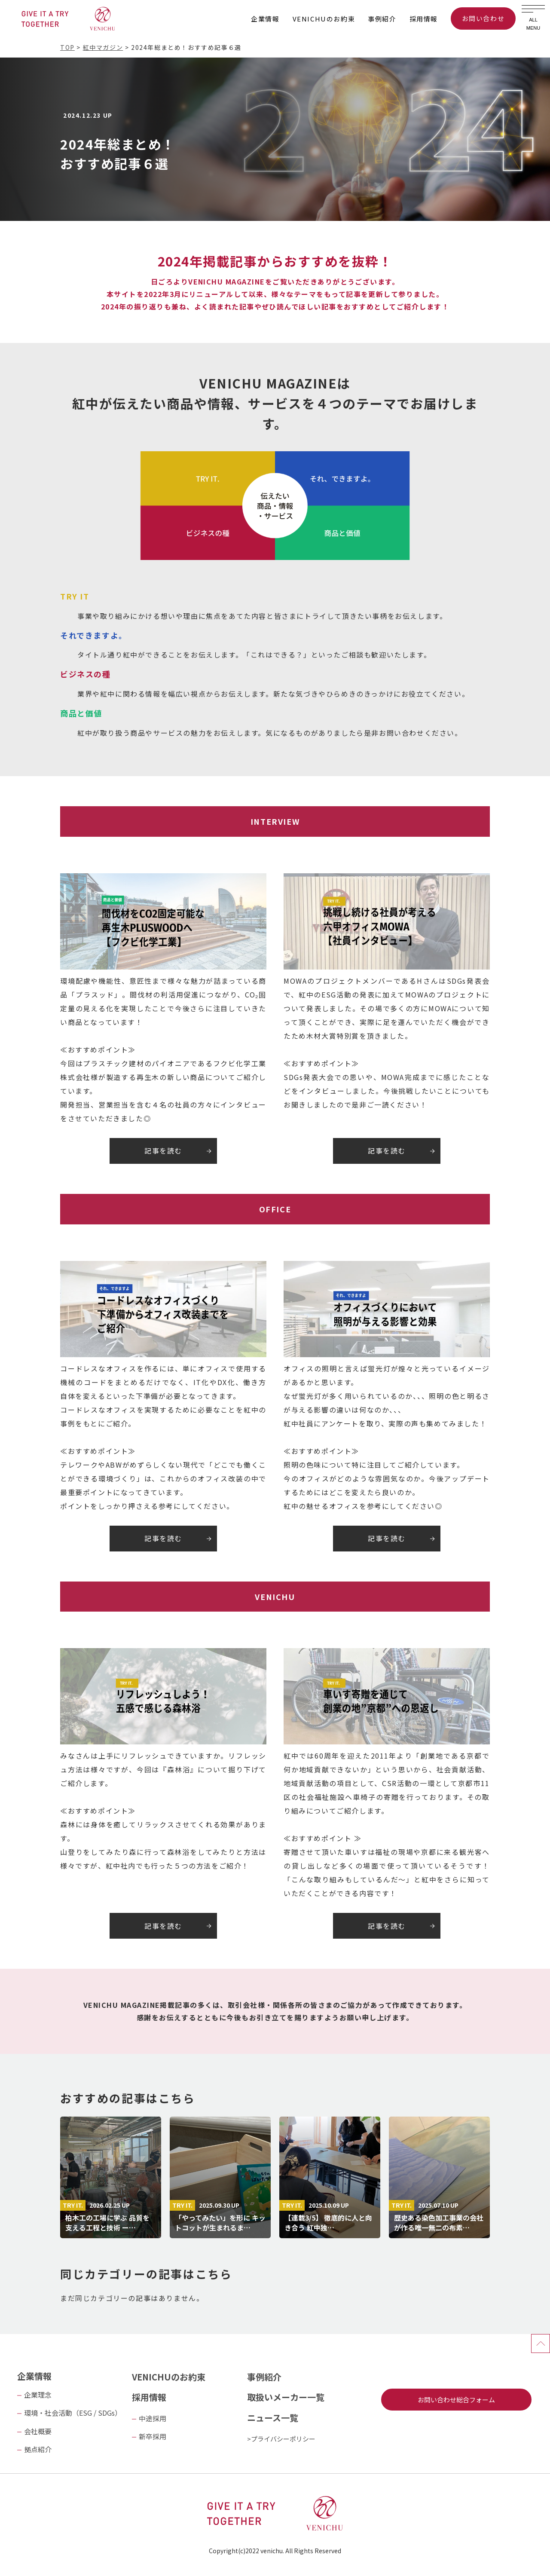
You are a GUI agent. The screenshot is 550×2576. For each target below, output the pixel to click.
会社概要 (38, 2431)
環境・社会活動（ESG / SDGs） (73, 2413)
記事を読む (163, 1150)
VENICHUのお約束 (324, 18)
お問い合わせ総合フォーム (456, 2399)
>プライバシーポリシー (281, 2438)
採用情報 (423, 18)
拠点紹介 (38, 2449)
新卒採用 (152, 2436)
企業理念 (38, 2394)
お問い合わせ (483, 18)
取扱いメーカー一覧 (285, 2397)
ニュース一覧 (272, 2417)
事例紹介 (382, 18)
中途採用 (152, 2418)
